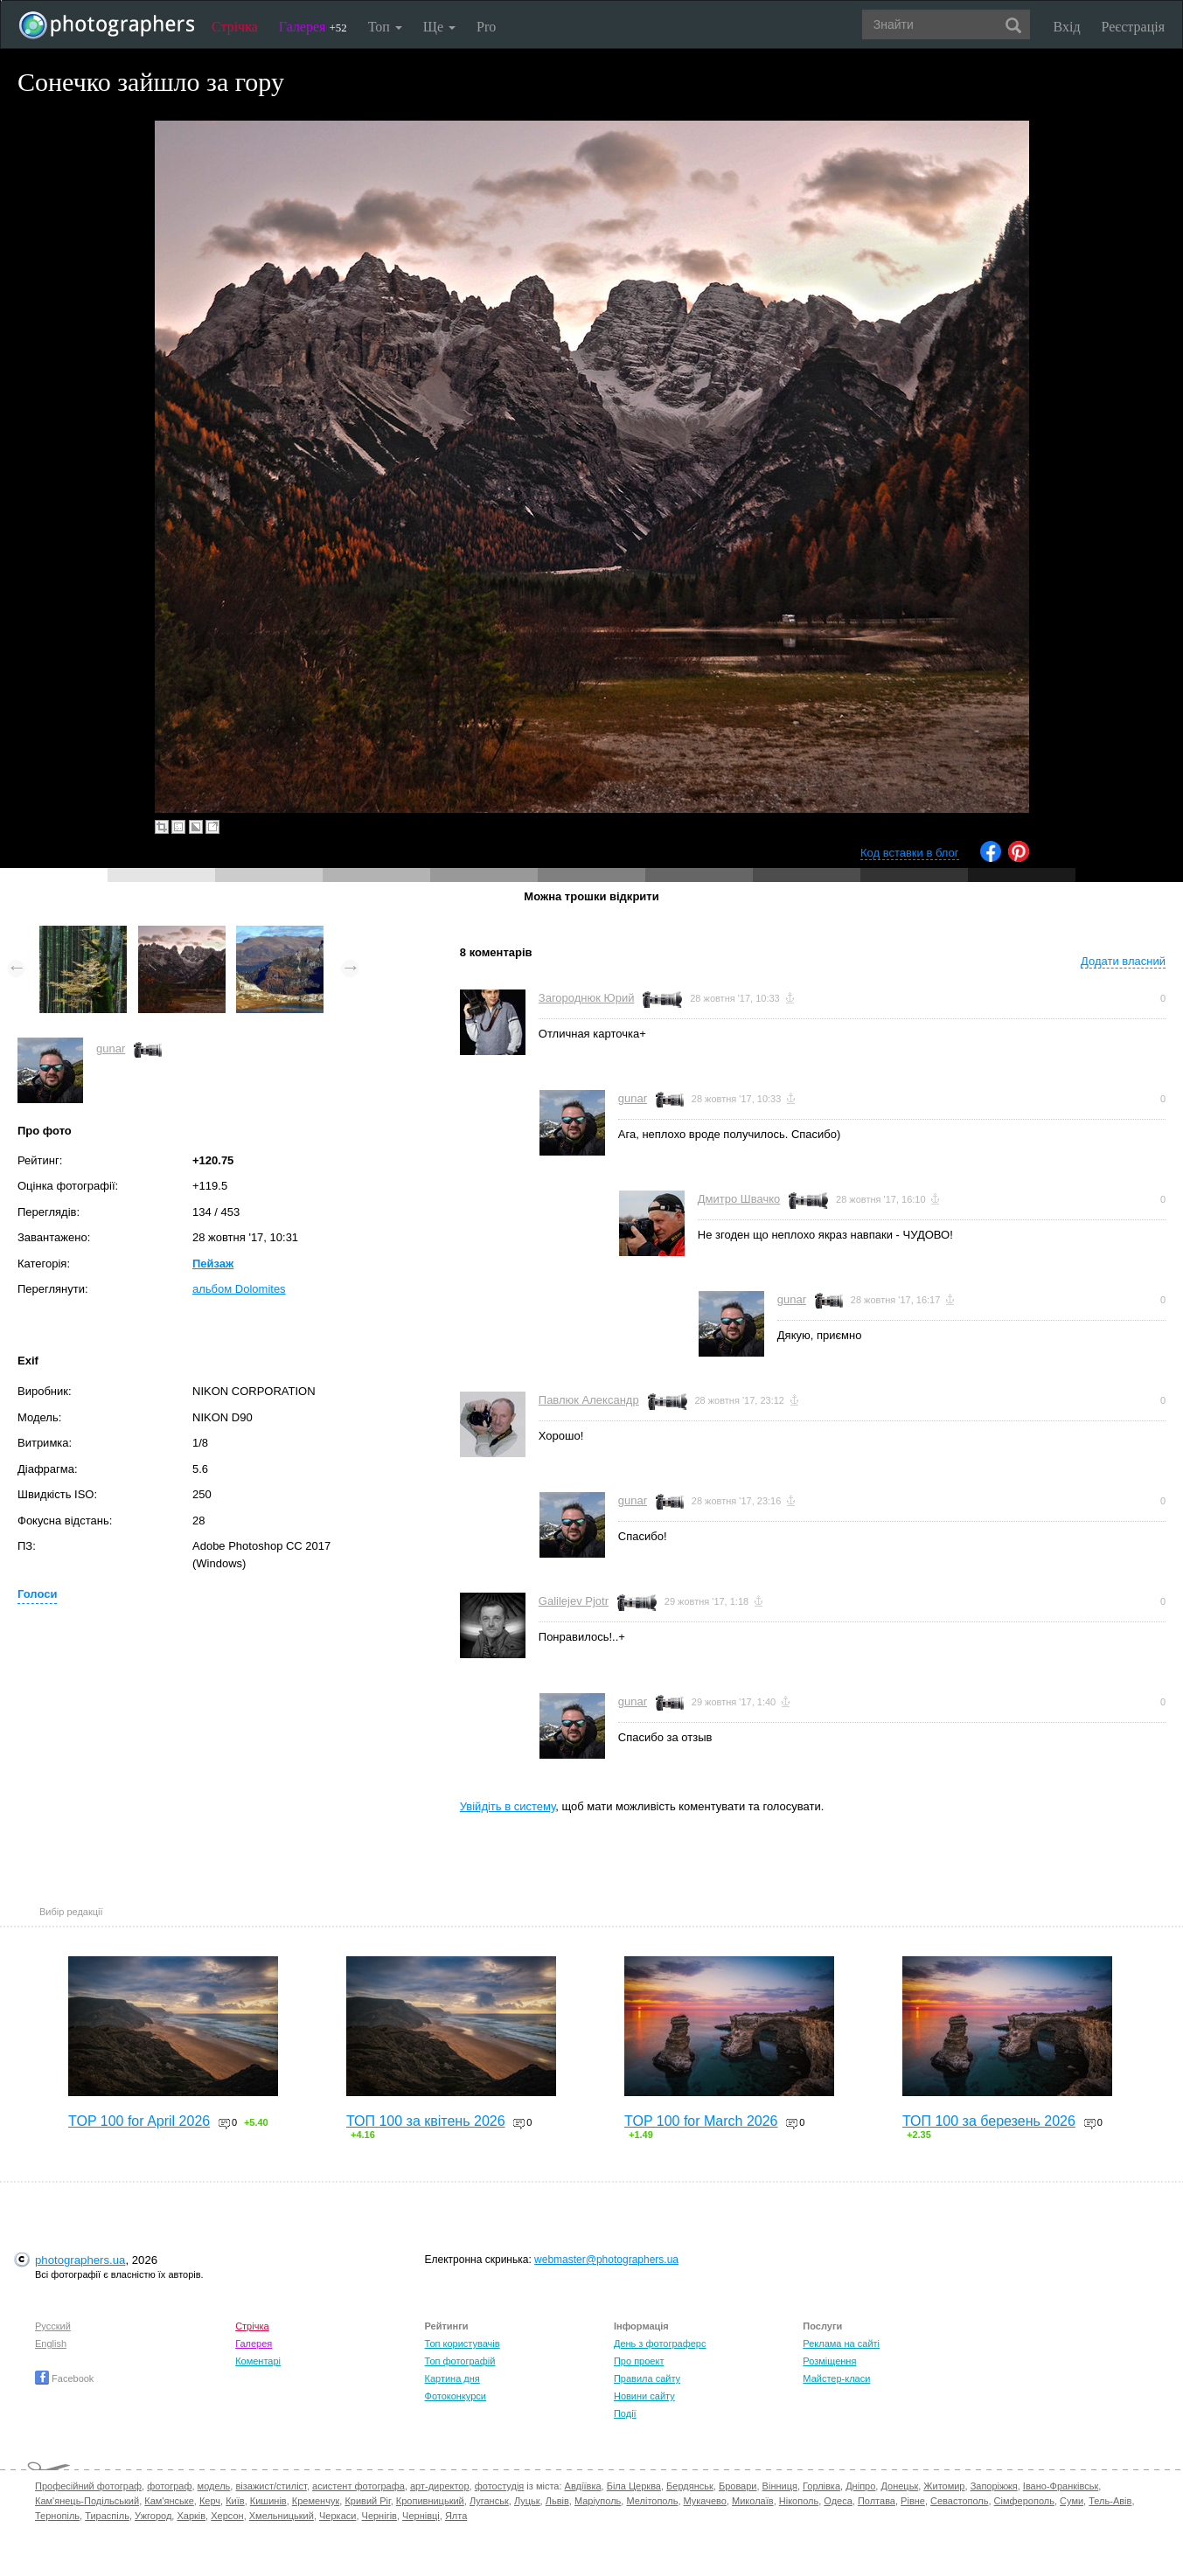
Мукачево (705, 2501)
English (50, 2343)
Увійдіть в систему (508, 1806)
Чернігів (379, 2515)
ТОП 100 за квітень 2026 (425, 2121)
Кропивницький (430, 2501)
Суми (1071, 2501)
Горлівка (821, 2486)
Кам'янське (169, 2501)
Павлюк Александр (589, 1399)
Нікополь (798, 2501)
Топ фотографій (460, 2361)
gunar (110, 1048)
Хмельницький (281, 2515)
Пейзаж (212, 1263)
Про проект (639, 2361)
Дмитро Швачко (739, 1198)
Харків (191, 2515)
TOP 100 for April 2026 (139, 2121)
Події (625, 2413)
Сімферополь (1024, 2501)
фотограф (169, 2486)
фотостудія (500, 2486)
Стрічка (235, 26)
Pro (486, 26)
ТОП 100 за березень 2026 (988, 2121)
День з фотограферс (660, 2343)
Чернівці (421, 2515)
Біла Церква (634, 2486)
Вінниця (779, 2486)
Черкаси (337, 2515)
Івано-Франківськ (1060, 2486)
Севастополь (959, 2501)
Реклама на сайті (841, 2343)
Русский (53, 2326)
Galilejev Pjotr (574, 1600)
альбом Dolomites (239, 1288)
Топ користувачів (462, 2343)
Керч (209, 2501)
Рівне (913, 2501)
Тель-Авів (1110, 2501)
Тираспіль (107, 2515)
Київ (235, 2501)
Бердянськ (689, 2486)
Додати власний (1123, 961)
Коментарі (258, 2361)
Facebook (64, 2378)
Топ (385, 26)
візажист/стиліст (270, 2486)
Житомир (943, 2486)
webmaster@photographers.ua (606, 2259)
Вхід (1067, 26)
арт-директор (440, 2486)
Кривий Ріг (367, 2501)
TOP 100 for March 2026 (701, 2121)
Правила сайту (647, 2378)
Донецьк (899, 2486)
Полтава (876, 2501)
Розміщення (829, 2361)
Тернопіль (57, 2515)
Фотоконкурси (455, 2396)
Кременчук (315, 2501)
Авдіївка (583, 2486)
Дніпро (860, 2486)
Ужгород (153, 2515)
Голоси (37, 1593)
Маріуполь (597, 2501)
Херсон (227, 2515)
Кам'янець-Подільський (87, 2501)
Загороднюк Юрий (587, 997)
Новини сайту (644, 2396)
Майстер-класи (836, 2378)
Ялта (456, 2515)
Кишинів (268, 2501)
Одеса (838, 2501)
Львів (557, 2501)
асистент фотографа (358, 2486)
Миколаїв (753, 2501)
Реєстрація (1133, 26)
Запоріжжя (994, 2486)
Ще (439, 26)
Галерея (313, 26)
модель (214, 2486)
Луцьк (527, 2501)
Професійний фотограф (88, 2486)
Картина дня (452, 2378)
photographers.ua (80, 2260)
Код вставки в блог (909, 852)
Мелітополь (652, 2501)
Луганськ (489, 2501)
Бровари (738, 2486)
